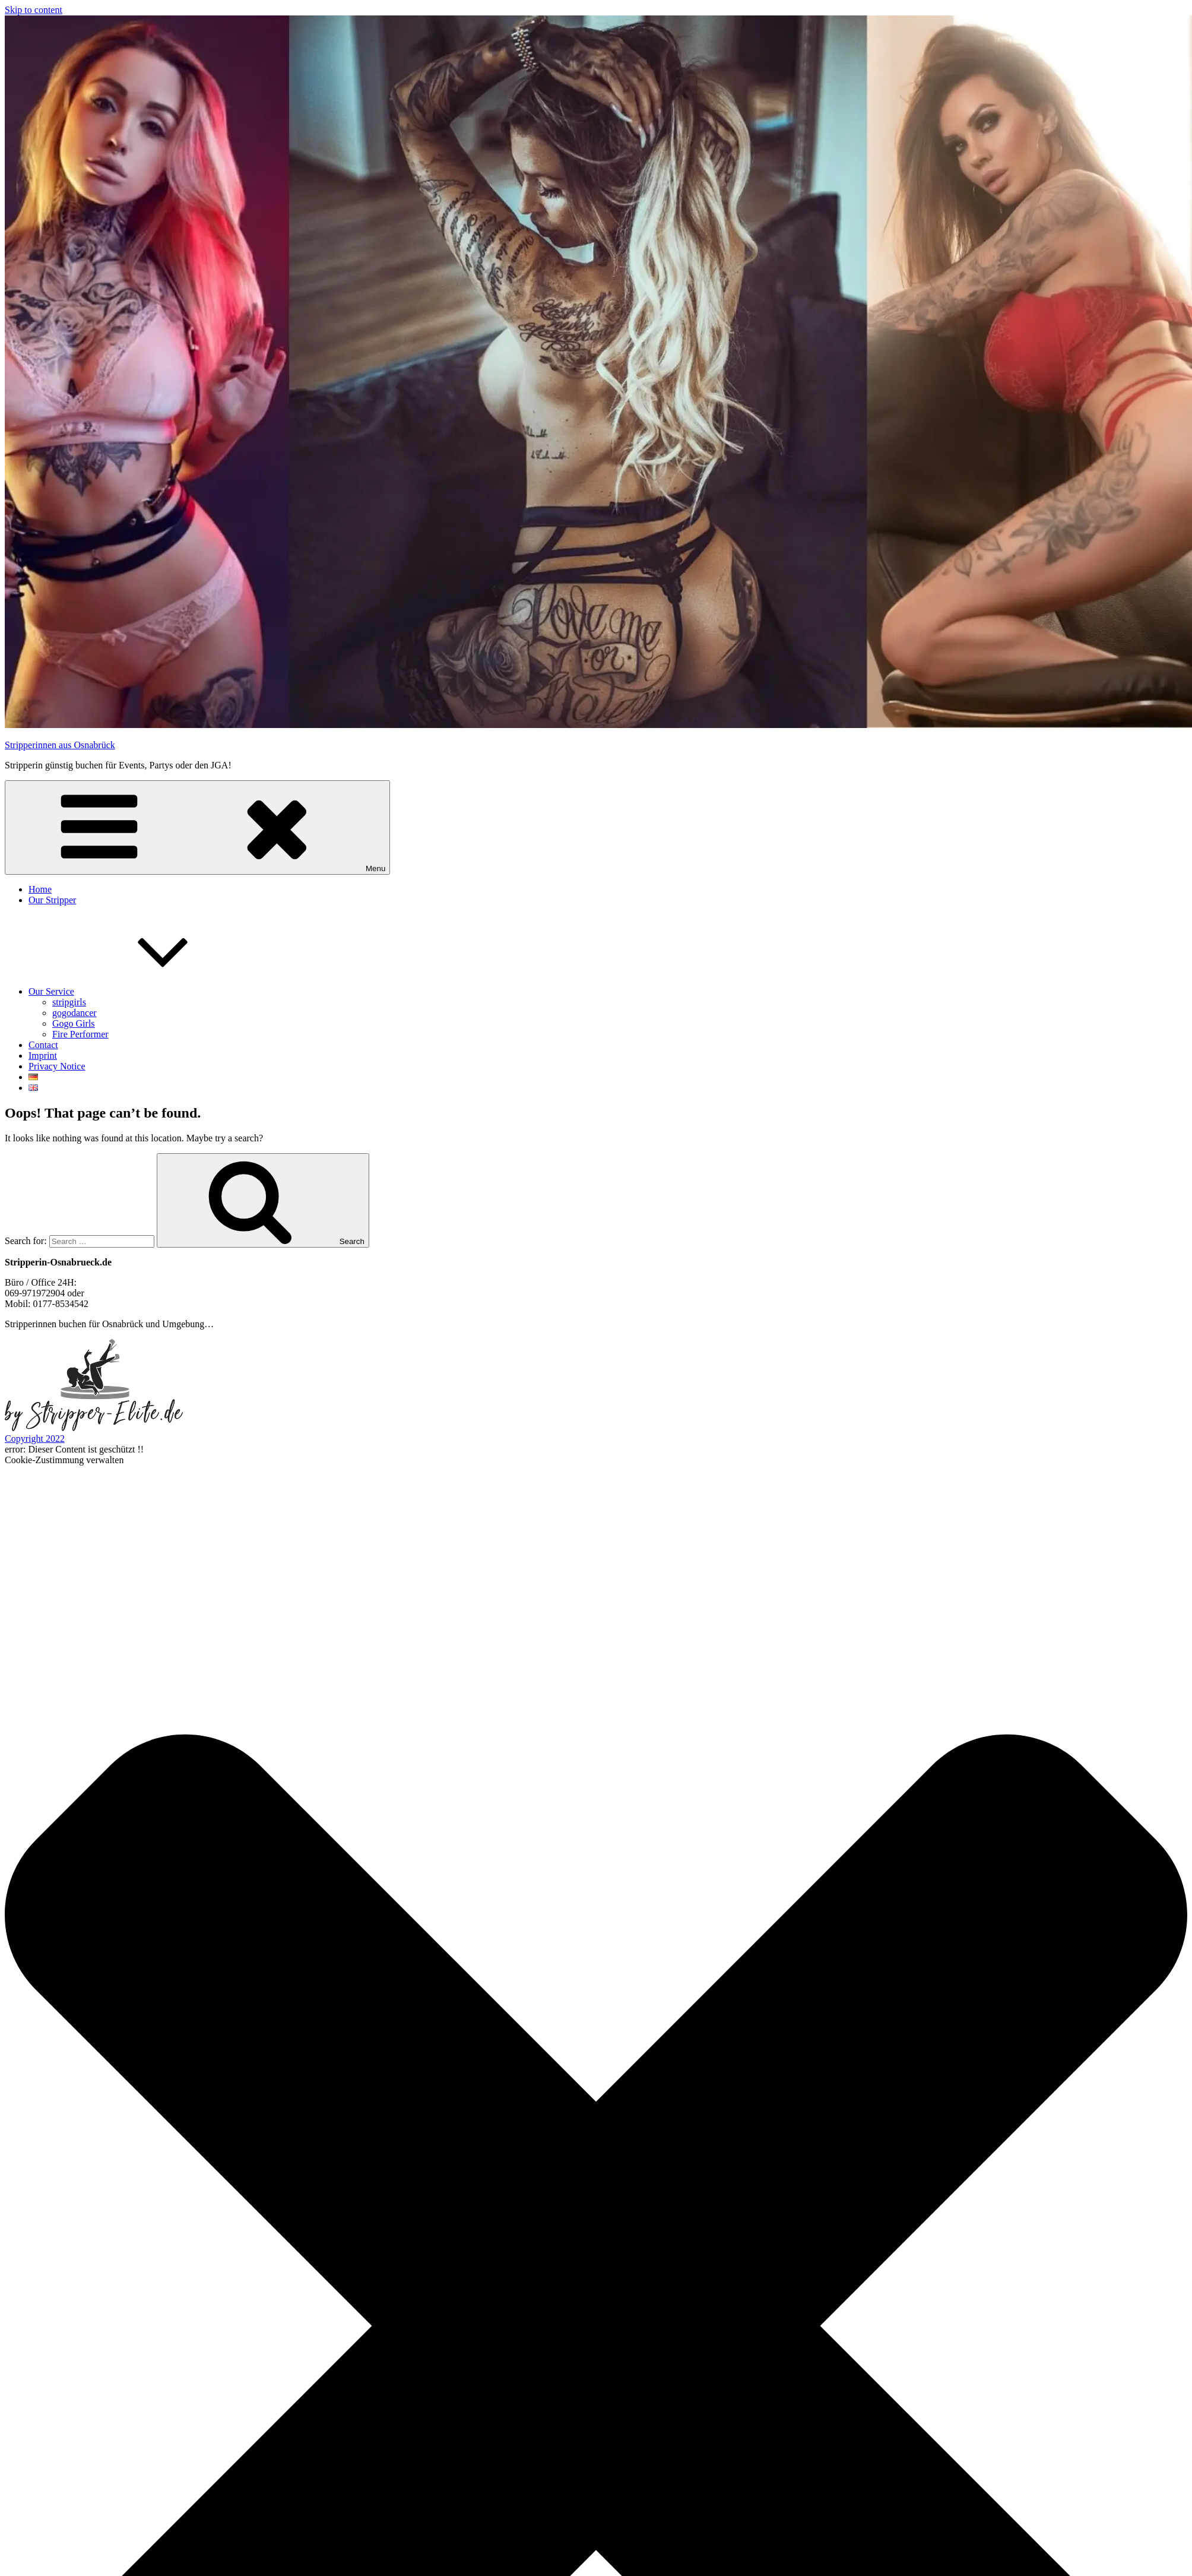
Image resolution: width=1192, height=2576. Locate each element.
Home (40, 889)
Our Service (140, 991)
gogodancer (74, 1013)
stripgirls (69, 1002)
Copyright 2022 (35, 1438)
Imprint (42, 1055)
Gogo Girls (73, 1023)
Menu (197, 827)
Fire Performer (80, 1034)
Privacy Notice (56, 1066)
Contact (43, 1045)
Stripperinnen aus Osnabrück (60, 745)
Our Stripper (52, 900)
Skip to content (33, 10)
